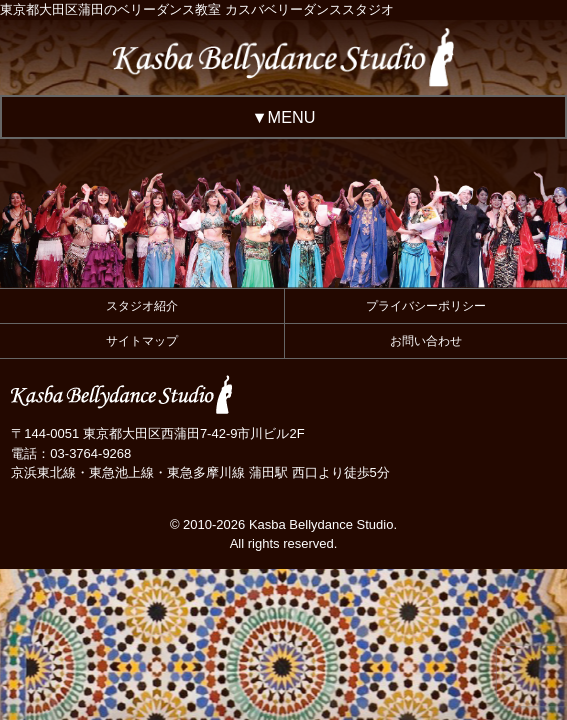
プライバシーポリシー (426, 306)
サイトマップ (142, 341)
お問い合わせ (426, 341)
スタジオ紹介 (142, 306)
